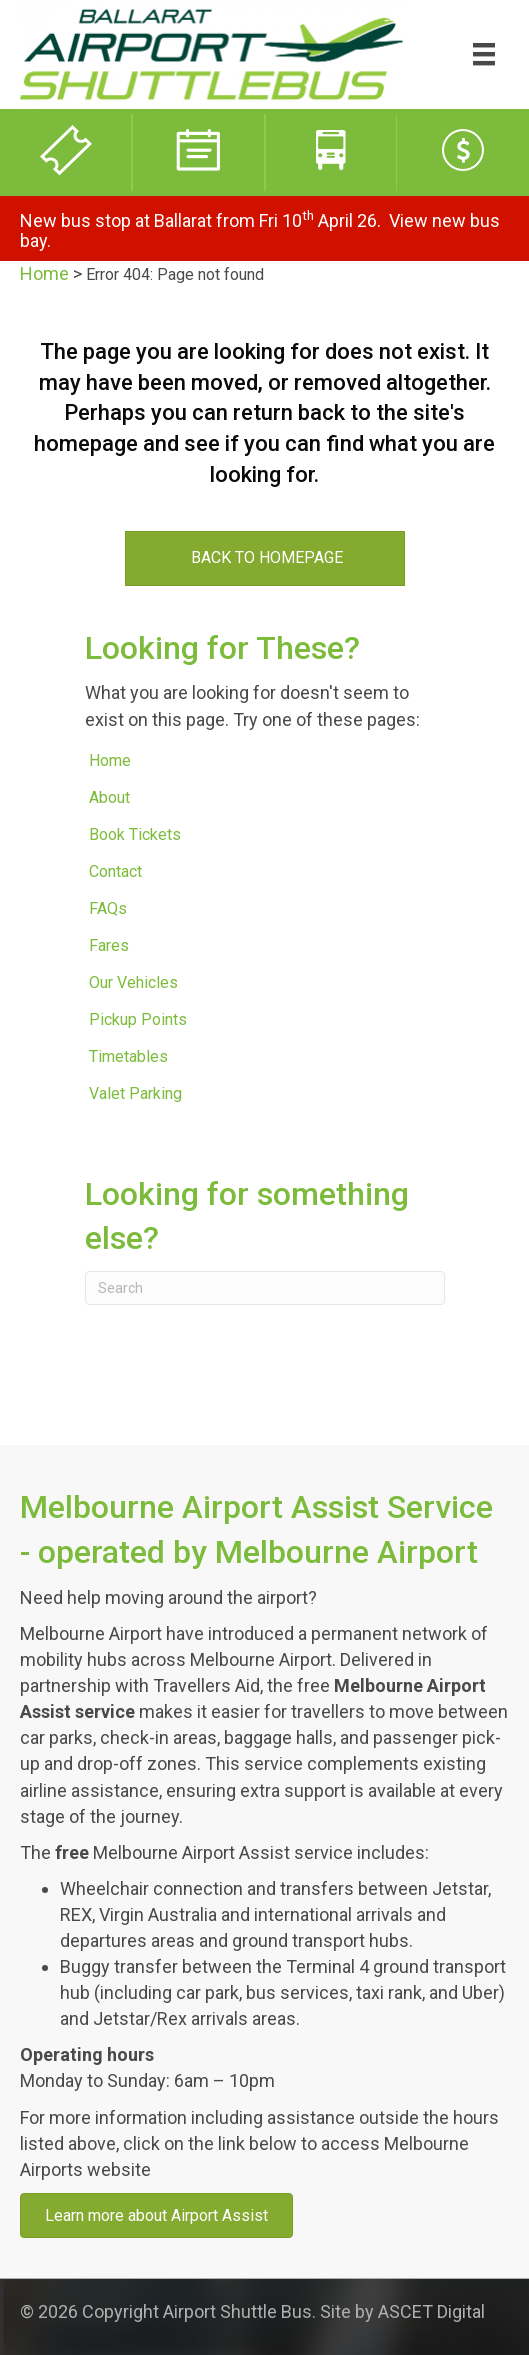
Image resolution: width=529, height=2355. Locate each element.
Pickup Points (138, 1019)
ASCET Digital (431, 2311)
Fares (109, 945)
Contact (115, 871)
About (109, 797)
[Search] (265, 1288)
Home (44, 273)
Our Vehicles (133, 982)
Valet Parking (135, 1093)
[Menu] (484, 54)
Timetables (128, 1056)
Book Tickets (135, 834)
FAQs (108, 908)
